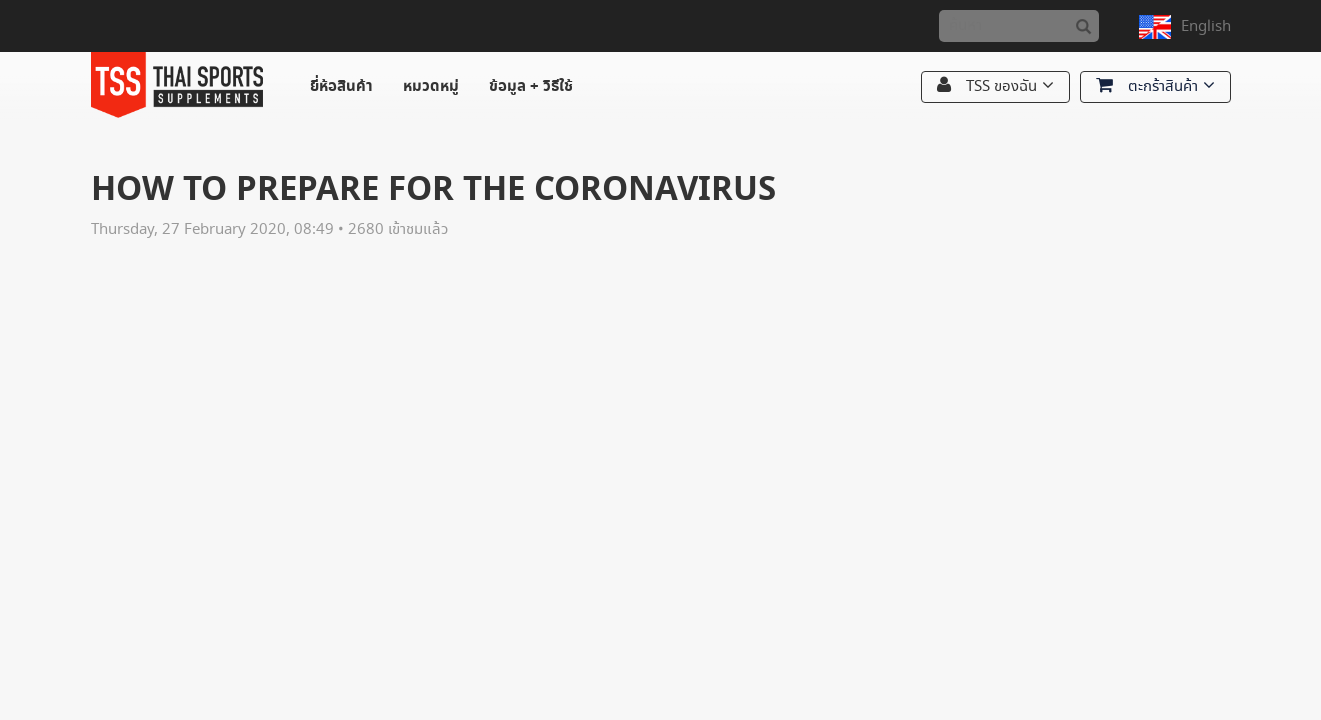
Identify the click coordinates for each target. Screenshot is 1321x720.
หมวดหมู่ (431, 86)
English (1206, 26)
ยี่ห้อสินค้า (341, 86)
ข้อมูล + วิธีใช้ (531, 86)
